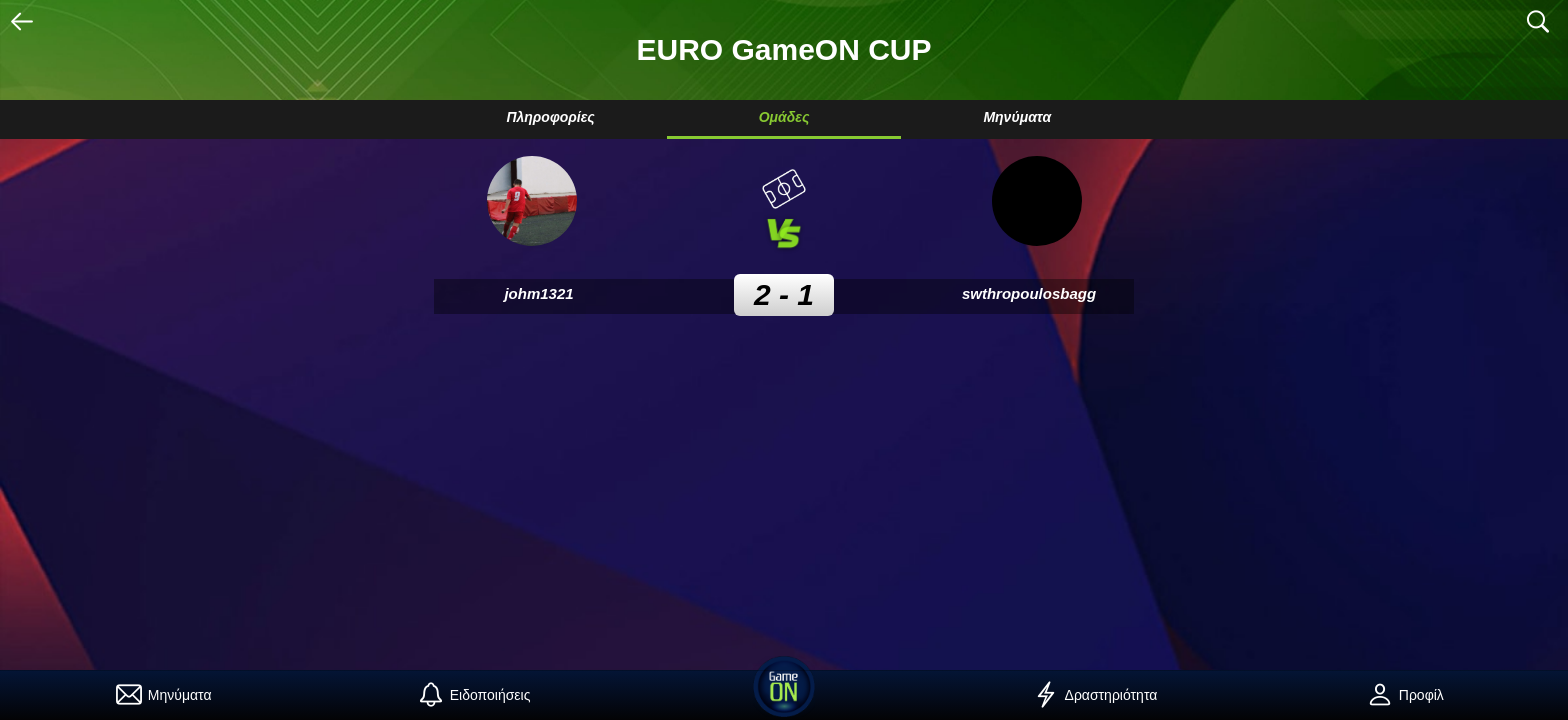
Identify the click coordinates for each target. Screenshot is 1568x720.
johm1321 (538, 293)
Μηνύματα (1017, 117)
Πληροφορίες (550, 117)
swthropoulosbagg (1029, 293)
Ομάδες (784, 117)
